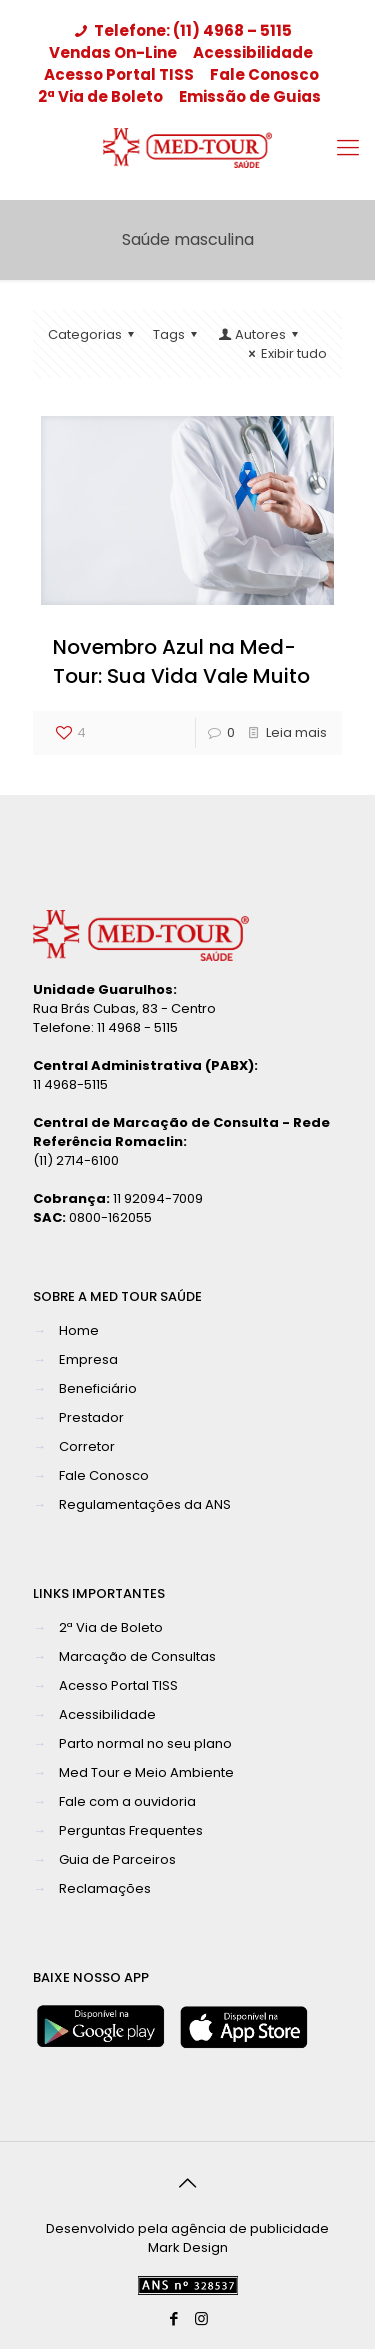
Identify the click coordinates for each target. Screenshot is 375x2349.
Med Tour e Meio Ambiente (146, 1772)
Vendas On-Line (113, 52)
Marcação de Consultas (137, 1656)
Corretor (87, 1446)
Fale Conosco (264, 74)
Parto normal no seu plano (145, 1743)
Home (79, 1330)
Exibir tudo (285, 353)
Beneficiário (98, 1388)
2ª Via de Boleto (100, 96)
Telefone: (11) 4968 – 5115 (181, 30)
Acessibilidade (253, 52)
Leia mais (296, 732)
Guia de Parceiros (117, 1859)
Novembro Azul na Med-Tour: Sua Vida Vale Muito (181, 661)
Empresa (88, 1359)
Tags (178, 334)
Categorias (94, 334)
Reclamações (105, 1888)
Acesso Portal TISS (119, 74)
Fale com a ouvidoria (127, 1801)
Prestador (91, 1417)
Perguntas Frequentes (131, 1830)
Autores (259, 334)
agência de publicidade (250, 2228)
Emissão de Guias (250, 96)
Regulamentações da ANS (145, 1504)
